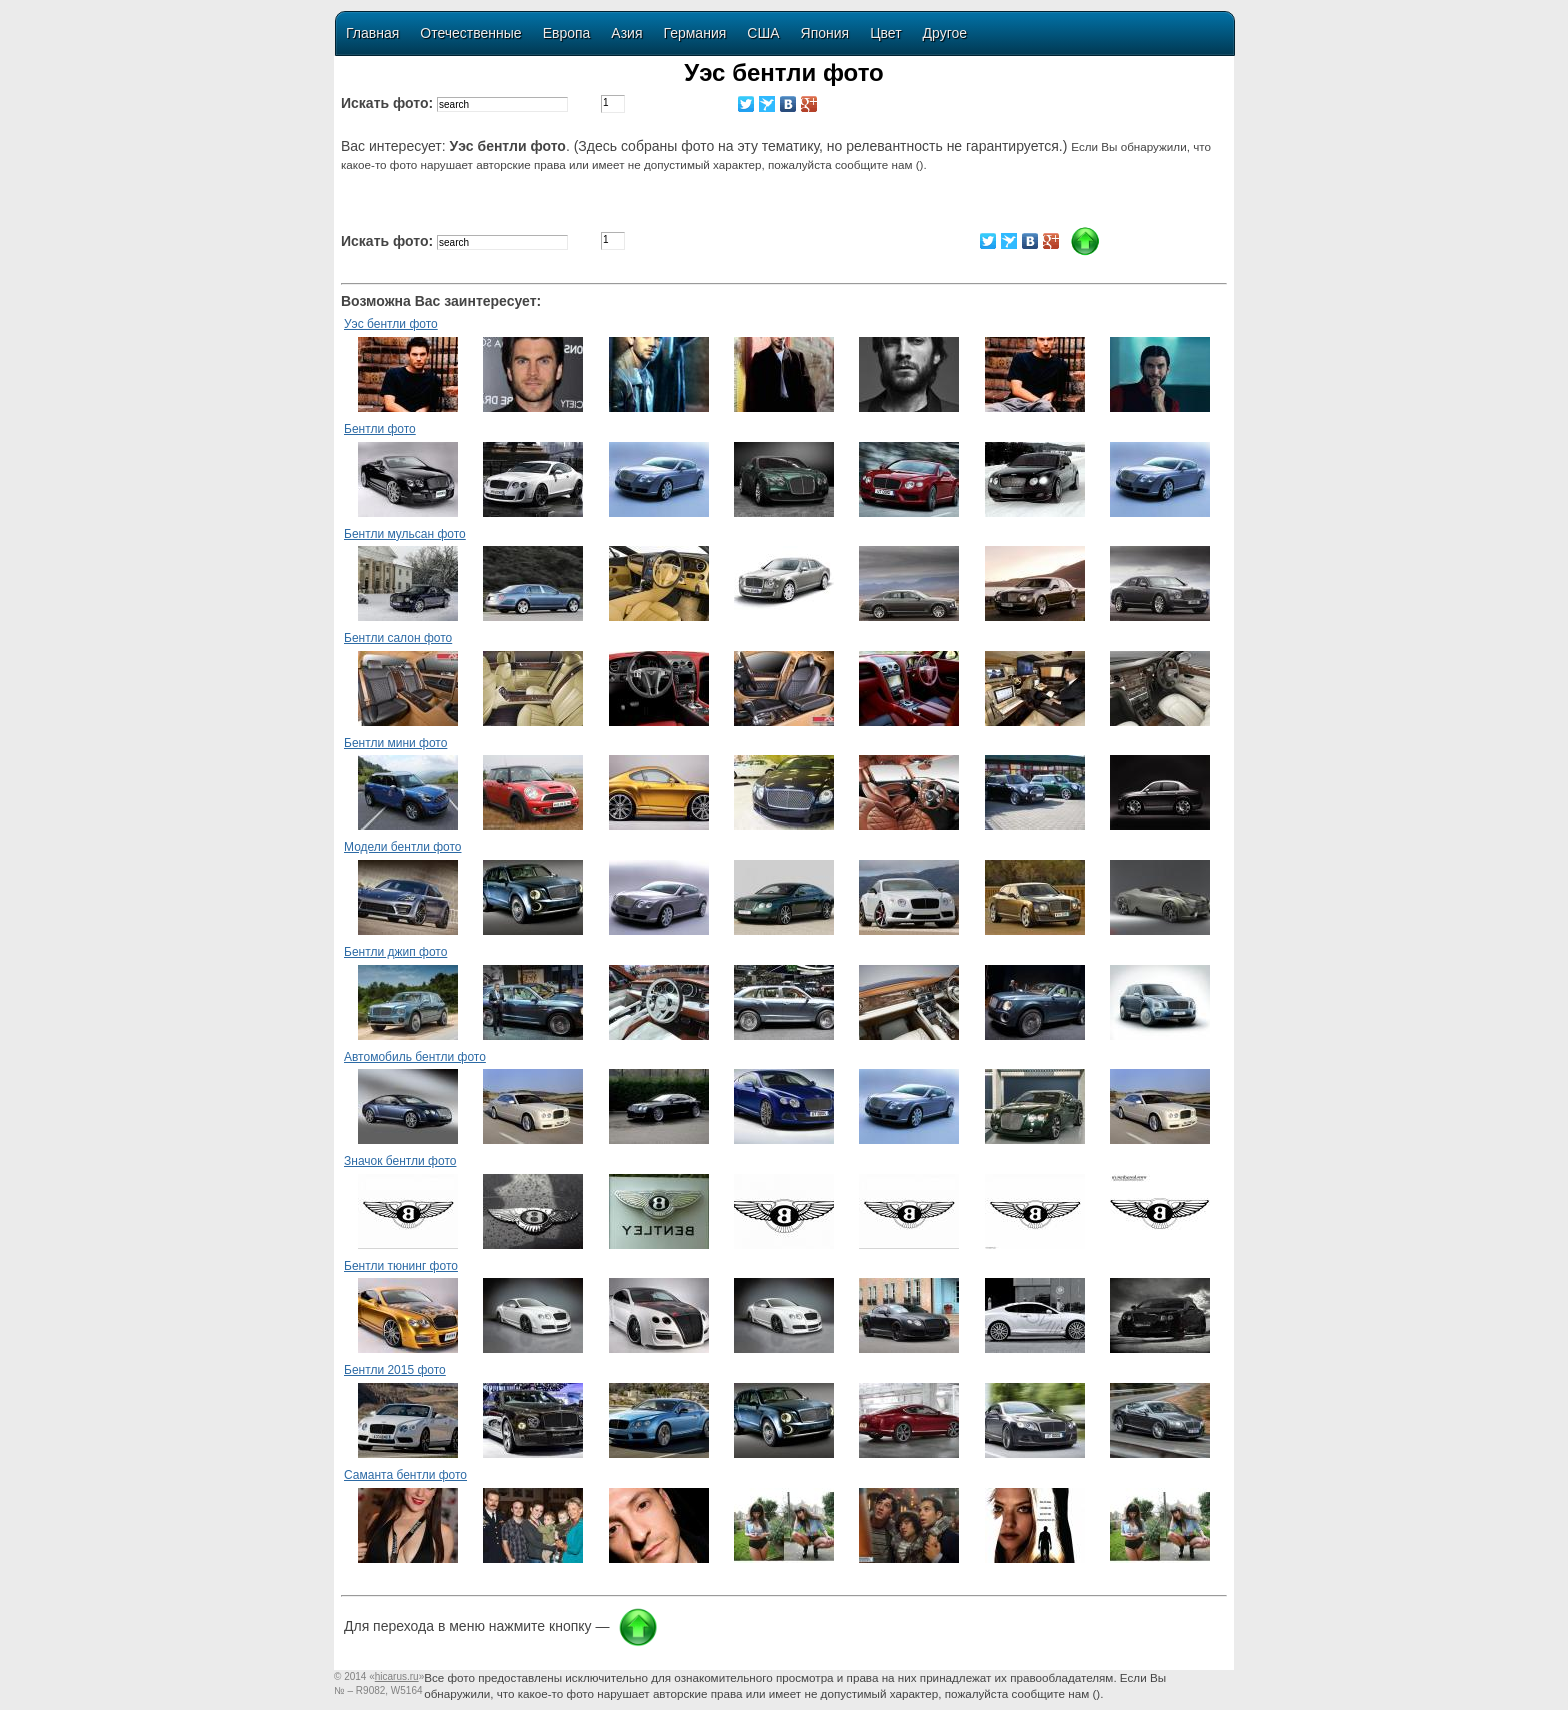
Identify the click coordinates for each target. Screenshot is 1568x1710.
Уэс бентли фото (391, 324)
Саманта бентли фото (405, 1475)
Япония (825, 33)
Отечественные (470, 33)
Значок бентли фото (400, 1161)
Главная (372, 33)
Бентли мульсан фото (405, 534)
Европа (567, 33)
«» (396, 1676)
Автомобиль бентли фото (415, 1057)
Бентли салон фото (398, 638)
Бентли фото (380, 429)
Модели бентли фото (403, 847)
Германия (695, 33)
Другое (945, 33)
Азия (626, 33)
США (763, 33)
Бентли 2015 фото (395, 1370)
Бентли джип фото (395, 952)
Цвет (885, 33)
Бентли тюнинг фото (401, 1266)
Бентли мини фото (395, 743)
